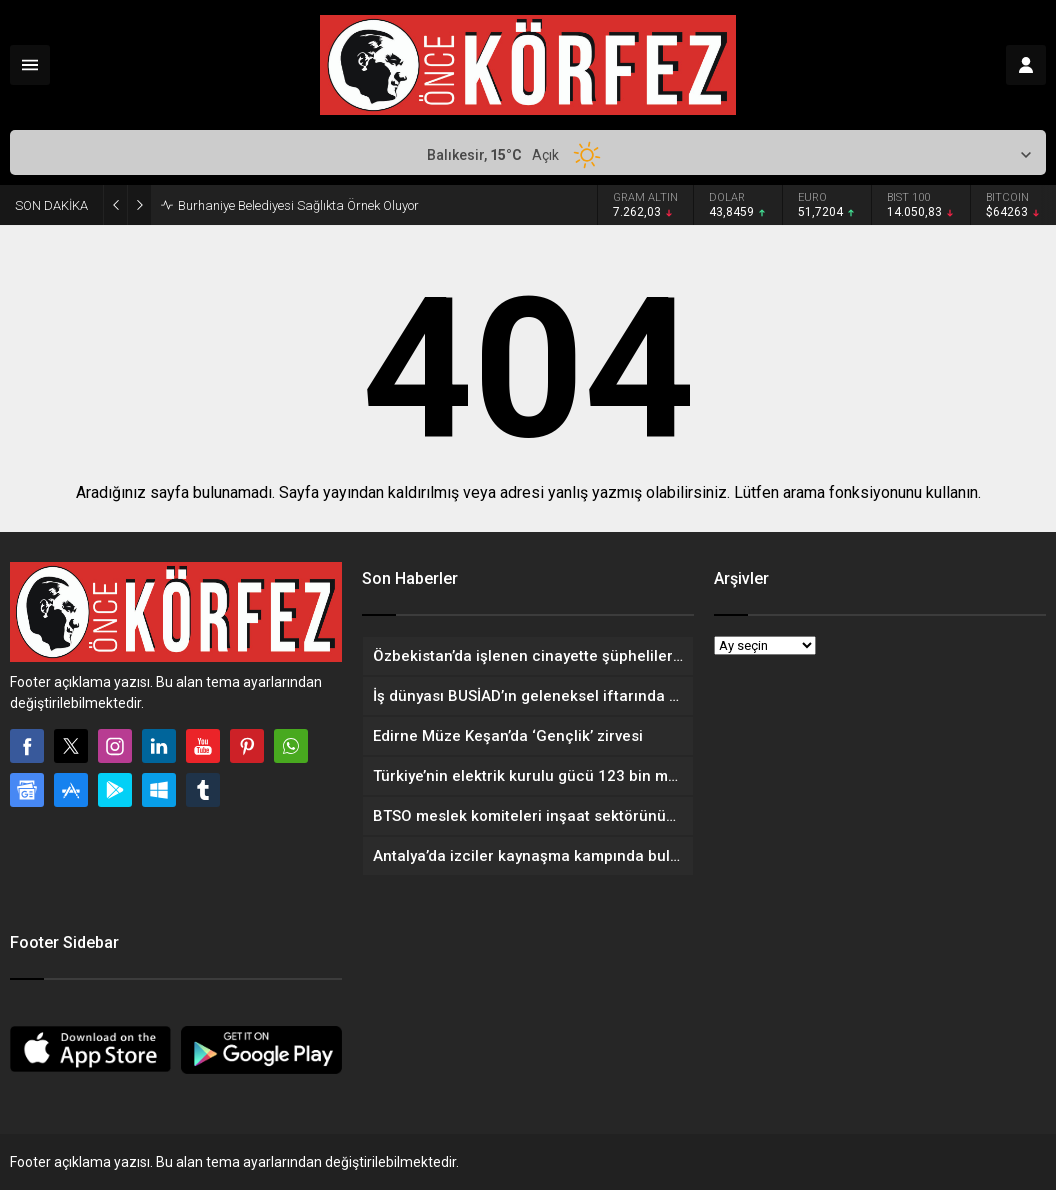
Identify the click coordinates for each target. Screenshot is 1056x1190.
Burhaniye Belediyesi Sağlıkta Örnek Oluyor (298, 205)
